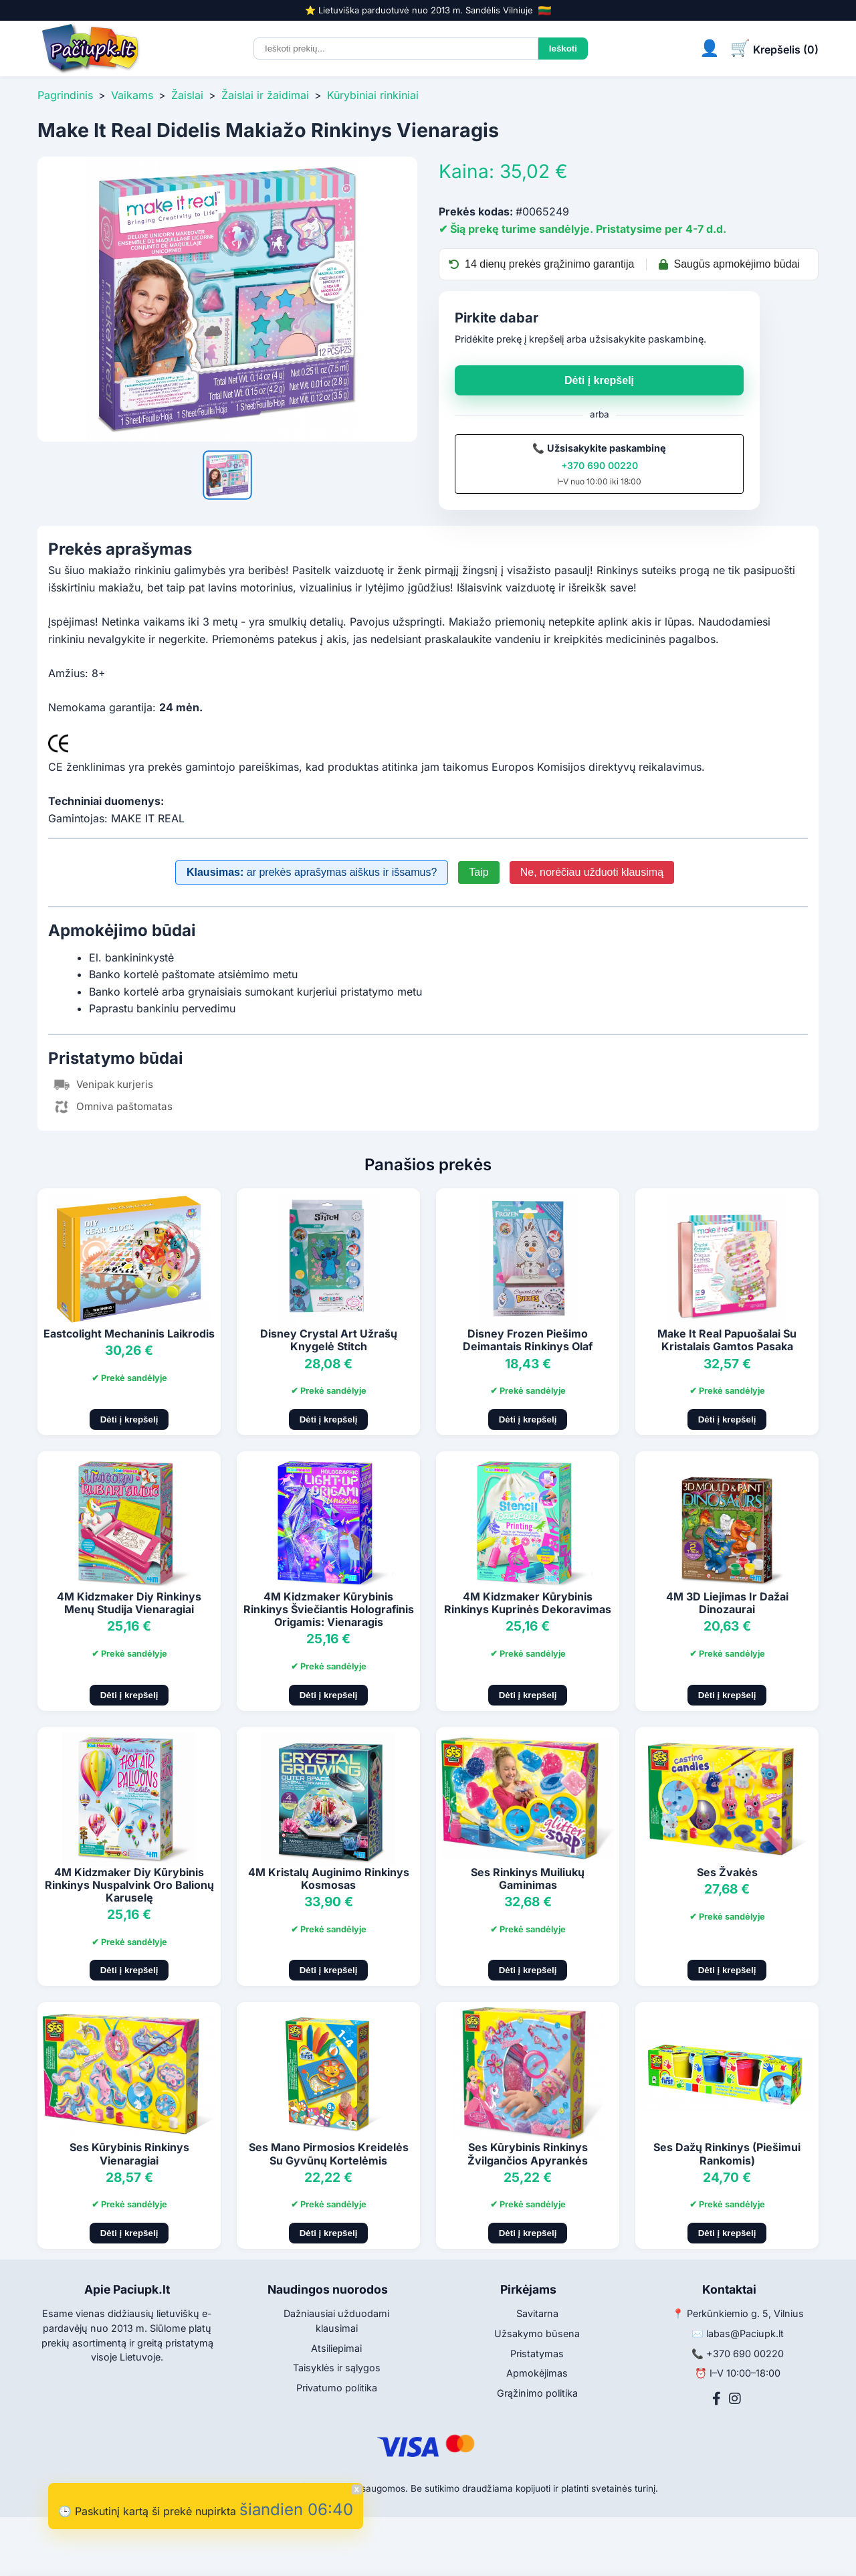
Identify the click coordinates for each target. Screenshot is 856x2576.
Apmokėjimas (537, 2373)
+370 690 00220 (599, 465)
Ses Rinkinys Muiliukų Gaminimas (527, 1878)
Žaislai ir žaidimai (265, 95)
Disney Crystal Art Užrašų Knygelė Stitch (328, 1340)
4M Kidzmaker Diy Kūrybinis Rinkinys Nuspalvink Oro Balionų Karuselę (129, 1884)
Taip (478, 872)
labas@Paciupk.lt (745, 2333)
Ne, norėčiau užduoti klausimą (591, 872)
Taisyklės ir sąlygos (337, 2367)
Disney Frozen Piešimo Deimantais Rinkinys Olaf (528, 1340)
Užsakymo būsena (537, 2333)
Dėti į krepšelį (599, 380)
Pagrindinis (65, 95)
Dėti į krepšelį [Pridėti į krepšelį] (129, 1419)
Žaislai (187, 95)
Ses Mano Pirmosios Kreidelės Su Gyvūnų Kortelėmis (329, 2153)
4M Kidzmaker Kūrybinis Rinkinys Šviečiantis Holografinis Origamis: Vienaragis (328, 1609)
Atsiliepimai (336, 2348)
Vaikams (132, 95)
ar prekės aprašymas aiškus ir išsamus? (312, 872)
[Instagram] (735, 2399)
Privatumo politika (336, 2387)
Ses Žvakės (727, 1872)
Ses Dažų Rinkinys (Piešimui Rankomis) (726, 2153)
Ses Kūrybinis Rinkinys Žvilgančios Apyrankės (527, 2153)
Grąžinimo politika (537, 2393)
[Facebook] (716, 2399)
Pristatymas (537, 2353)
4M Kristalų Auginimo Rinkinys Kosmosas (328, 1878)
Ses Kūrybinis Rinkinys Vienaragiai (129, 2153)
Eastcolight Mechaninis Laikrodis (129, 1333)
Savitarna (537, 2313)
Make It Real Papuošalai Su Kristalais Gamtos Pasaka (726, 1340)
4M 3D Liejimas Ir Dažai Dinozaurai (727, 1603)
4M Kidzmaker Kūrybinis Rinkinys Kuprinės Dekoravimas (527, 1603)
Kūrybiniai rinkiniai (373, 95)
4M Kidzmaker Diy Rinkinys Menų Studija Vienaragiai (129, 1603)
